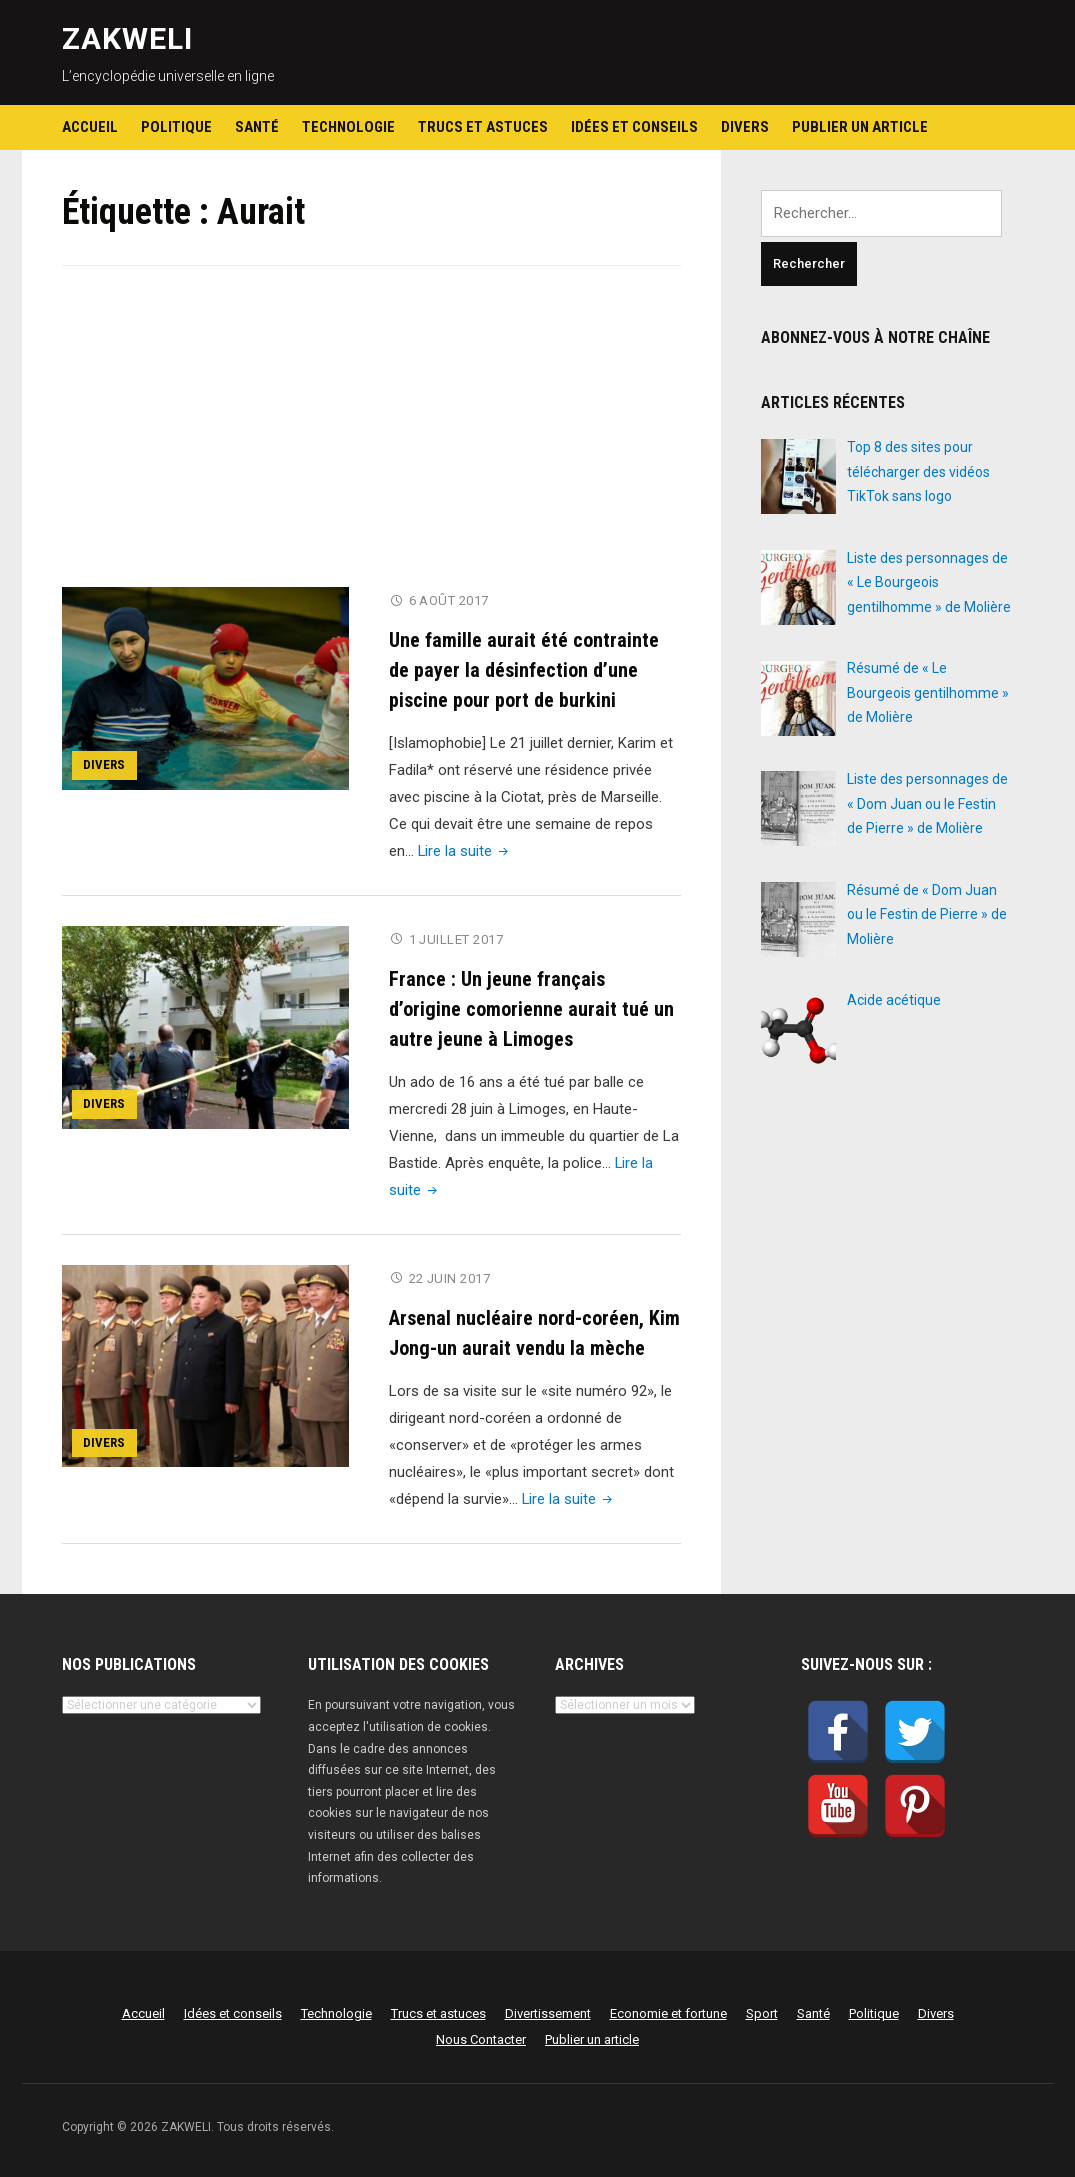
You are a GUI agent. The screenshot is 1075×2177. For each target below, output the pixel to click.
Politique (176, 127)
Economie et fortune (668, 2010)
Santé (257, 127)
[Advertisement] (372, 439)
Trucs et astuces (483, 127)
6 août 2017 (449, 600)
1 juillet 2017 (456, 938)
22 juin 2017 (450, 1276)
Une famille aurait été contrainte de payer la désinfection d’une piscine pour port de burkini (524, 669)
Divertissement (548, 2010)
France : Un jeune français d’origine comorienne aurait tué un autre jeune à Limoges (531, 1007)
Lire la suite (465, 850)
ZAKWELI (127, 38)
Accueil (90, 127)
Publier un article (860, 127)
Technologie (348, 127)
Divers (745, 127)
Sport (762, 2010)
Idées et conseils (634, 127)
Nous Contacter (481, 2036)
